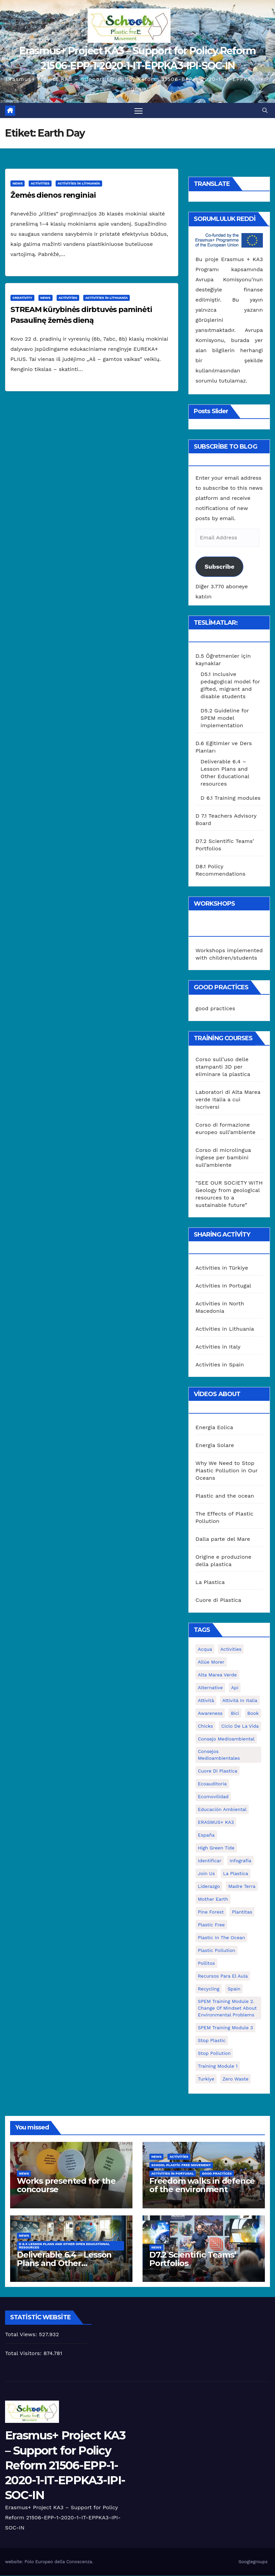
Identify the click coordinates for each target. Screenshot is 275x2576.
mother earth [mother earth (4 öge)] (213, 1899)
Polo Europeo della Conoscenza (58, 2562)
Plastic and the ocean (224, 1496)
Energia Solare (214, 1445)
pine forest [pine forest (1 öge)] (211, 1912)
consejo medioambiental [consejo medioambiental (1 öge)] (226, 1739)
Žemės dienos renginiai (53, 195)
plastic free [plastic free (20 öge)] (211, 1925)
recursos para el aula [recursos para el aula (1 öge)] (223, 1976)
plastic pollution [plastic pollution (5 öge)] (216, 1950)
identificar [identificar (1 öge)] (209, 1861)
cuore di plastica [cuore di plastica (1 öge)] (217, 1771)
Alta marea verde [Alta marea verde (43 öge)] (217, 1675)
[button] (265, 110)
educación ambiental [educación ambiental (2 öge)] (222, 1809)
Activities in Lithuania (79, 184)
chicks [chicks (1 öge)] (205, 1726)
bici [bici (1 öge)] (235, 1713)
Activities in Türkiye (221, 1268)
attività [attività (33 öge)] (206, 1700)
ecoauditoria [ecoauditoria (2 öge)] (212, 1784)
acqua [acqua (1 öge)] (205, 1649)
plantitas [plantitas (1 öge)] (242, 1912)
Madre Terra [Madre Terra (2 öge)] (241, 1886)
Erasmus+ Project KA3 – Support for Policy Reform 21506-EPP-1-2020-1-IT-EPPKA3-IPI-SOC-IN (65, 2465)
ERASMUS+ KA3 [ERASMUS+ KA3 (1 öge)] (216, 1822)
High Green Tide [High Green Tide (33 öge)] (216, 1848)
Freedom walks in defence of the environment (202, 2185)
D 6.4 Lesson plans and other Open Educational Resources (64, 2245)
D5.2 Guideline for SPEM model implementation (225, 718)
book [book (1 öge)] (253, 1713)
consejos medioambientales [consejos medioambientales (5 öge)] (219, 1755)
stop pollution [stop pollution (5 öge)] (214, 2053)
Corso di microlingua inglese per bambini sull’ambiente (223, 1157)
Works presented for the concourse (66, 2185)
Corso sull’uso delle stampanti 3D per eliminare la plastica (222, 1066)
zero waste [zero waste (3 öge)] (235, 2079)
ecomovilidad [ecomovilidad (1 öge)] (213, 1797)
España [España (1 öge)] (206, 1835)
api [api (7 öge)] (235, 1688)
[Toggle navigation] (138, 111)
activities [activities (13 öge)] (231, 1649)
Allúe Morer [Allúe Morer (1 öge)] (211, 1662)
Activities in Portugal (223, 1286)
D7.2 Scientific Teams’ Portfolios (192, 2259)
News (17, 184)
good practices (215, 1009)
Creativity (22, 298)
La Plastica (210, 1582)
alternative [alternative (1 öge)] (210, 1688)
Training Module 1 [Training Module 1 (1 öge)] (218, 2066)
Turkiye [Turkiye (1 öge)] (206, 2079)
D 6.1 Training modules (231, 798)
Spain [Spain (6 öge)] (233, 1989)
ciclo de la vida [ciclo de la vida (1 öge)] (239, 1726)
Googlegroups (253, 2562)
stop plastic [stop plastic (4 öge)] (211, 2040)
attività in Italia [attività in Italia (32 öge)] (239, 1700)
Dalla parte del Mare (222, 1539)
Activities (40, 184)
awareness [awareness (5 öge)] (210, 1713)
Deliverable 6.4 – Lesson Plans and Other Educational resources (64, 2263)
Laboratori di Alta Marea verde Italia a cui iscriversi (228, 1099)
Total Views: (22, 2334)
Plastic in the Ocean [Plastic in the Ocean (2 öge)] (221, 1938)
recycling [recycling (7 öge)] (208, 1989)
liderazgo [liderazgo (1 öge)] (209, 1886)
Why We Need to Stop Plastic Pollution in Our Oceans (226, 1470)
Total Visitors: (24, 2353)
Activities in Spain (219, 1365)
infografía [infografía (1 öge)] (240, 1861)
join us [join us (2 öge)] (206, 1873)
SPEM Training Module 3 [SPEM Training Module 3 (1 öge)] (225, 2028)
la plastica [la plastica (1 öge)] (235, 1873)
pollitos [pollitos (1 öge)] (206, 1963)
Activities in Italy (218, 1347)
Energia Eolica (214, 1427)
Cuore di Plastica (218, 1600)
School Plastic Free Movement (181, 2165)
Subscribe (219, 566)
